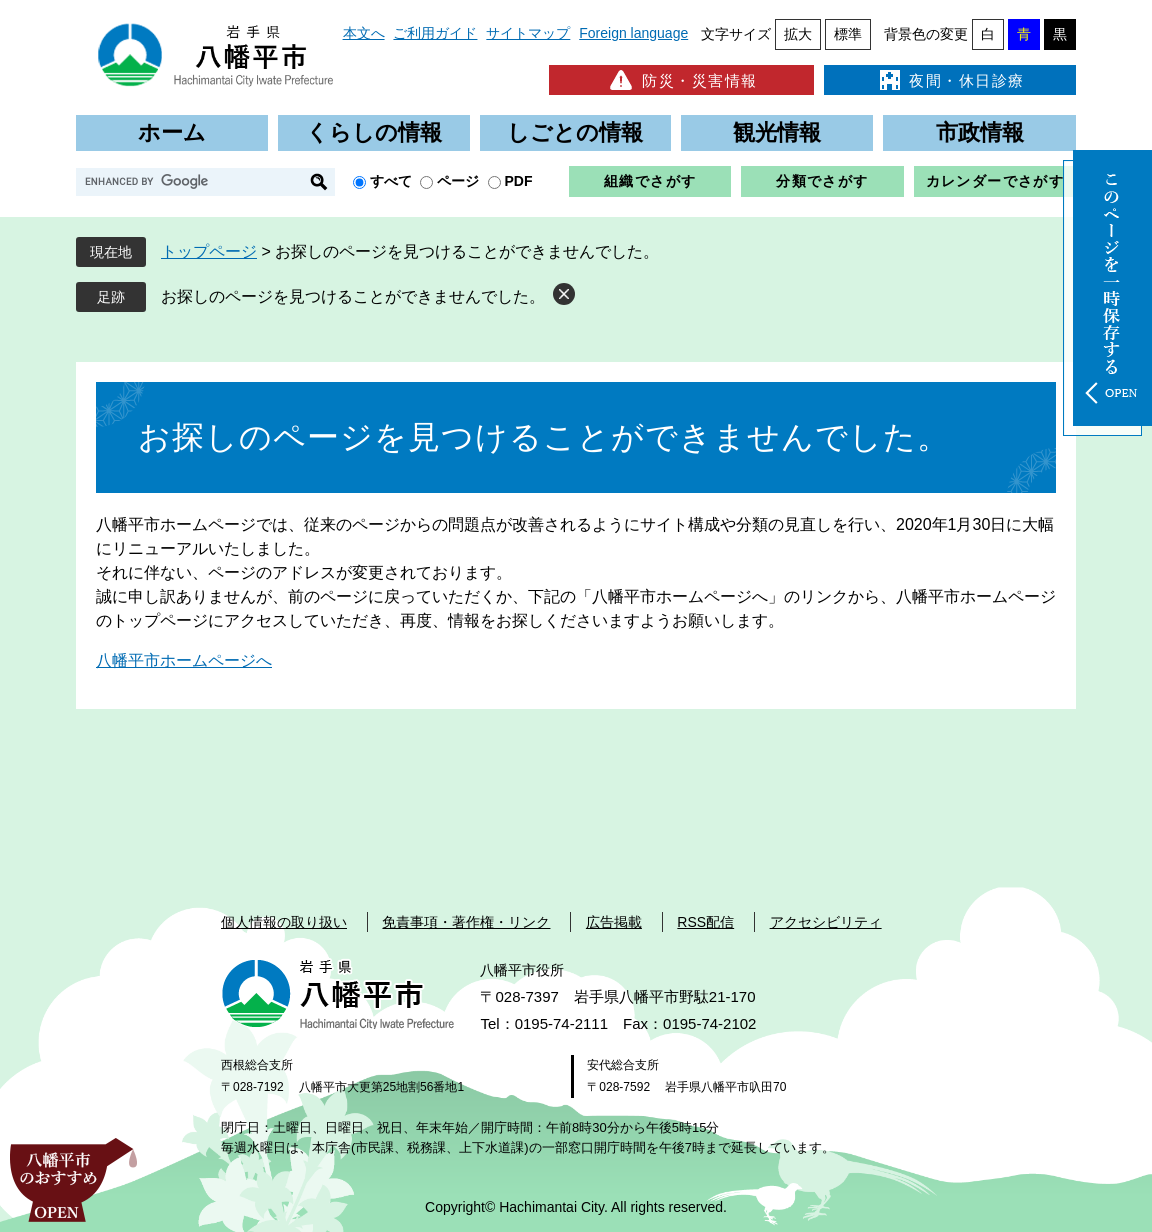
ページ (458, 181)
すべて (391, 181)
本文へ (364, 33)
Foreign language (633, 33)
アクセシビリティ (826, 922)
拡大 (798, 34)
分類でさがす (822, 181)
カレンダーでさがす (995, 181)
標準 (848, 34)
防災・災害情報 (681, 80)
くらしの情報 (374, 132)
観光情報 (777, 132)
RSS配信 (705, 922)
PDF (519, 181)
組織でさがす (650, 181)
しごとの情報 (575, 132)
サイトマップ (528, 33)
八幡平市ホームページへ (184, 660)
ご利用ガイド (435, 33)
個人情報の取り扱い (284, 922)
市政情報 (980, 132)
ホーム (172, 132)
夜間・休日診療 (950, 80)
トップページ (209, 251)
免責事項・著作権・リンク (466, 922)
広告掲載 (614, 922)
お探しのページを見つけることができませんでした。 (353, 296)
